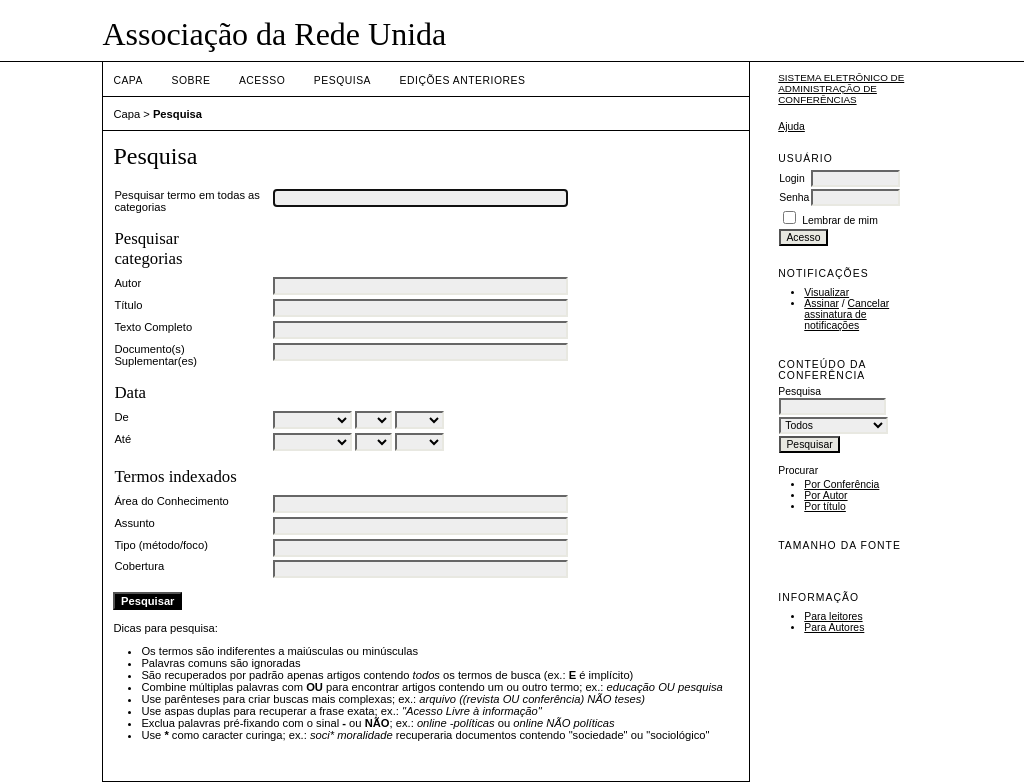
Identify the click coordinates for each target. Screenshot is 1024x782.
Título (128, 305)
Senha (794, 197)
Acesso (262, 80)
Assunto (134, 523)
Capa (128, 80)
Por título (825, 506)
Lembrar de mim (840, 220)
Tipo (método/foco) (160, 545)
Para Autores (834, 627)
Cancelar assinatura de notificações (846, 314)
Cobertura (139, 566)
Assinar (821, 303)
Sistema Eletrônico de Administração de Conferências (841, 88)
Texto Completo (153, 327)
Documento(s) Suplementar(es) (155, 355)
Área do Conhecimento (171, 501)
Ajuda (791, 126)
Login (791, 178)
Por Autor (825, 495)
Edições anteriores (463, 80)
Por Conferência (841, 484)
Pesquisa (342, 80)
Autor (127, 283)
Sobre (190, 80)
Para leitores (833, 616)
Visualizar (826, 292)
